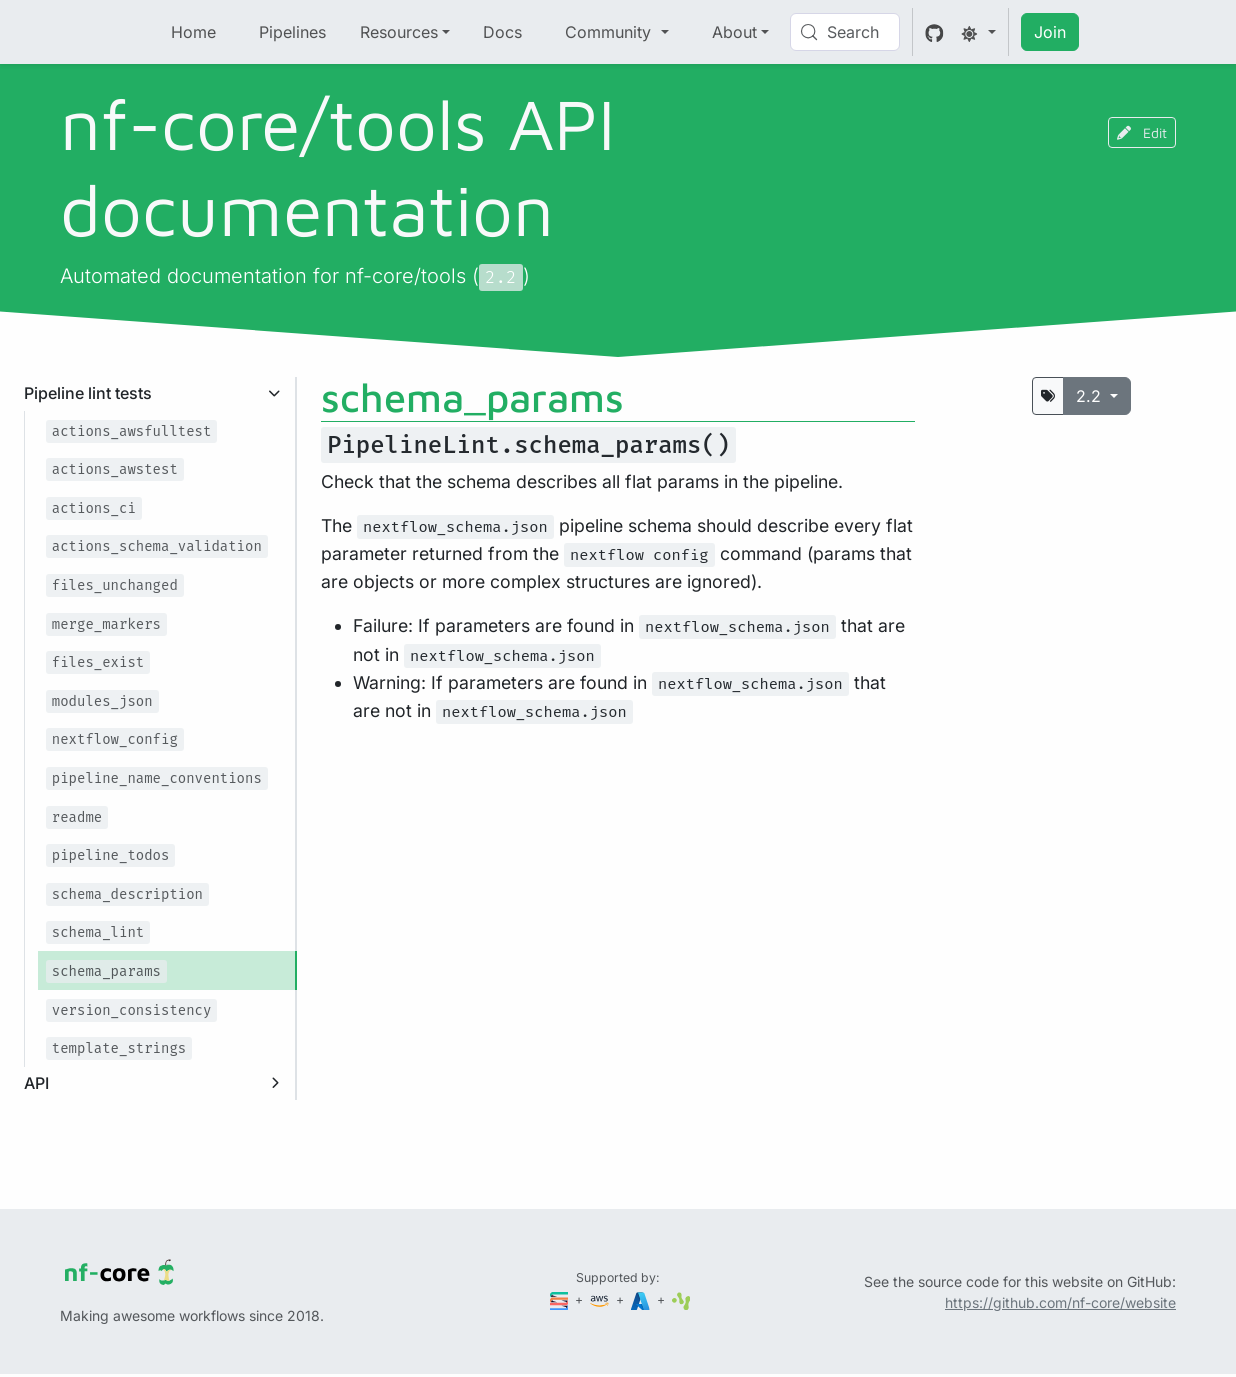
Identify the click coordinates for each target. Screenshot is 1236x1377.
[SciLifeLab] (681, 1299)
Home (193, 32)
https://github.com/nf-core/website (1060, 1302)
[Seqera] (561, 1299)
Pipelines (292, 32)
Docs (502, 32)
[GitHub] (934, 32)
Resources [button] (399, 32)
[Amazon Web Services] (601, 1299)
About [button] (734, 32)
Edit (1142, 132)
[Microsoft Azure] (642, 1299)
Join (1050, 32)
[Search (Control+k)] (845, 32)
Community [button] (610, 32)
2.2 (1091, 396)
